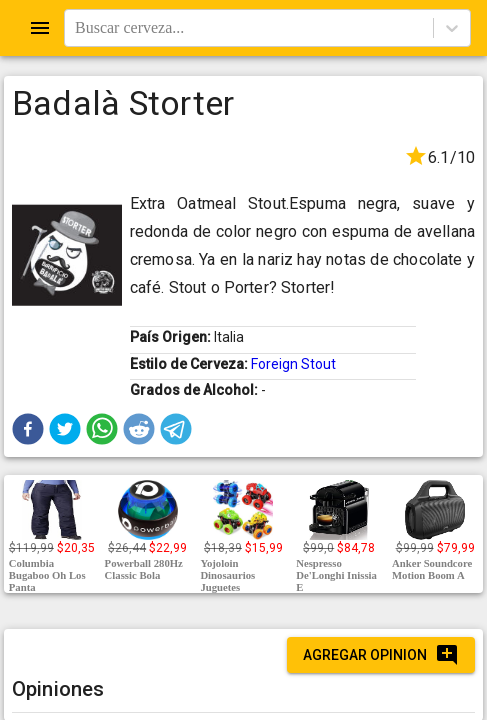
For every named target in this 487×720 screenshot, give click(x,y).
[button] (28, 429)
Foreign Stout (293, 364)
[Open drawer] (40, 28)
